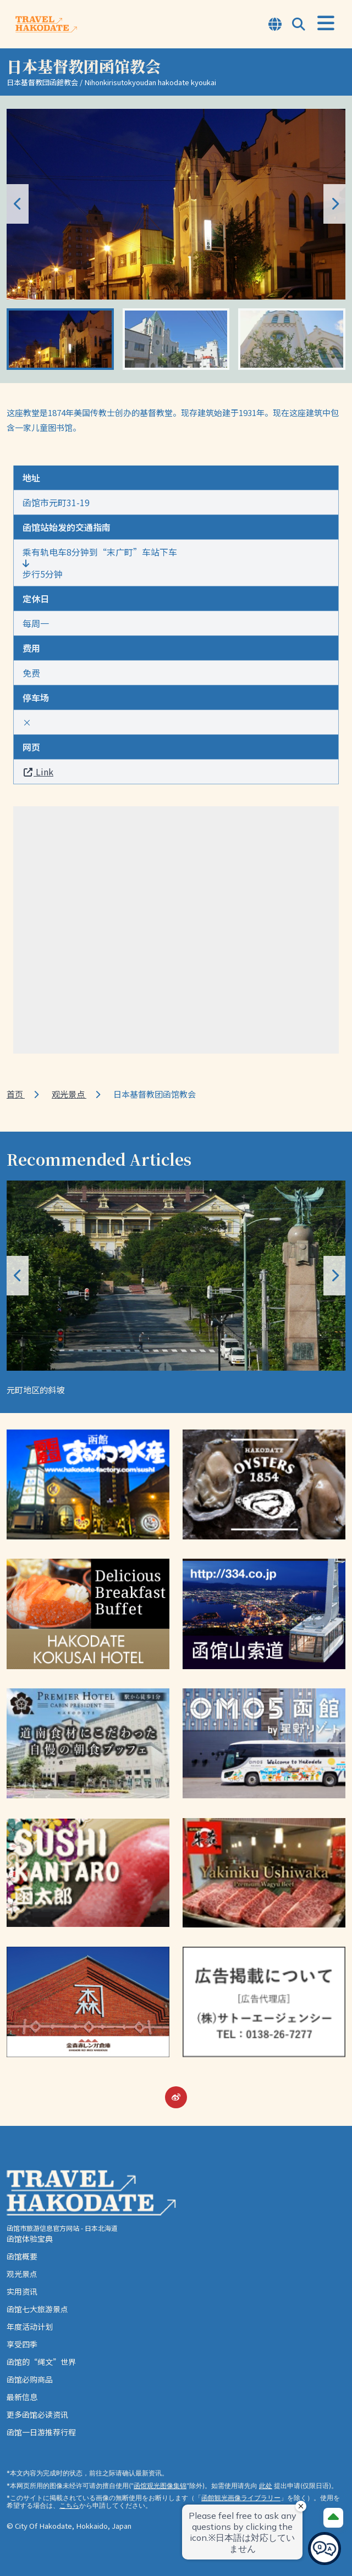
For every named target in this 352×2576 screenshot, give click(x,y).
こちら (69, 2505)
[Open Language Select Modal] (275, 25)
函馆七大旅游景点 (37, 2308)
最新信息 (22, 2396)
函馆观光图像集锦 (160, 2485)
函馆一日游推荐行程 (41, 2432)
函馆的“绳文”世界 (41, 2361)
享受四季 (22, 2344)
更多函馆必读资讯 (37, 2414)
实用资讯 (22, 2291)
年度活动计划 (30, 2326)
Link (38, 771)
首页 (16, 1094)
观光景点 (69, 1094)
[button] (334, 204)
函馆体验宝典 (30, 2238)
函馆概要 (22, 2256)
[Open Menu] (325, 23)
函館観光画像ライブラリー (240, 2498)
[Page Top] (333, 2518)
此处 (265, 2485)
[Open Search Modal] (298, 25)
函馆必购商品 (30, 2379)
